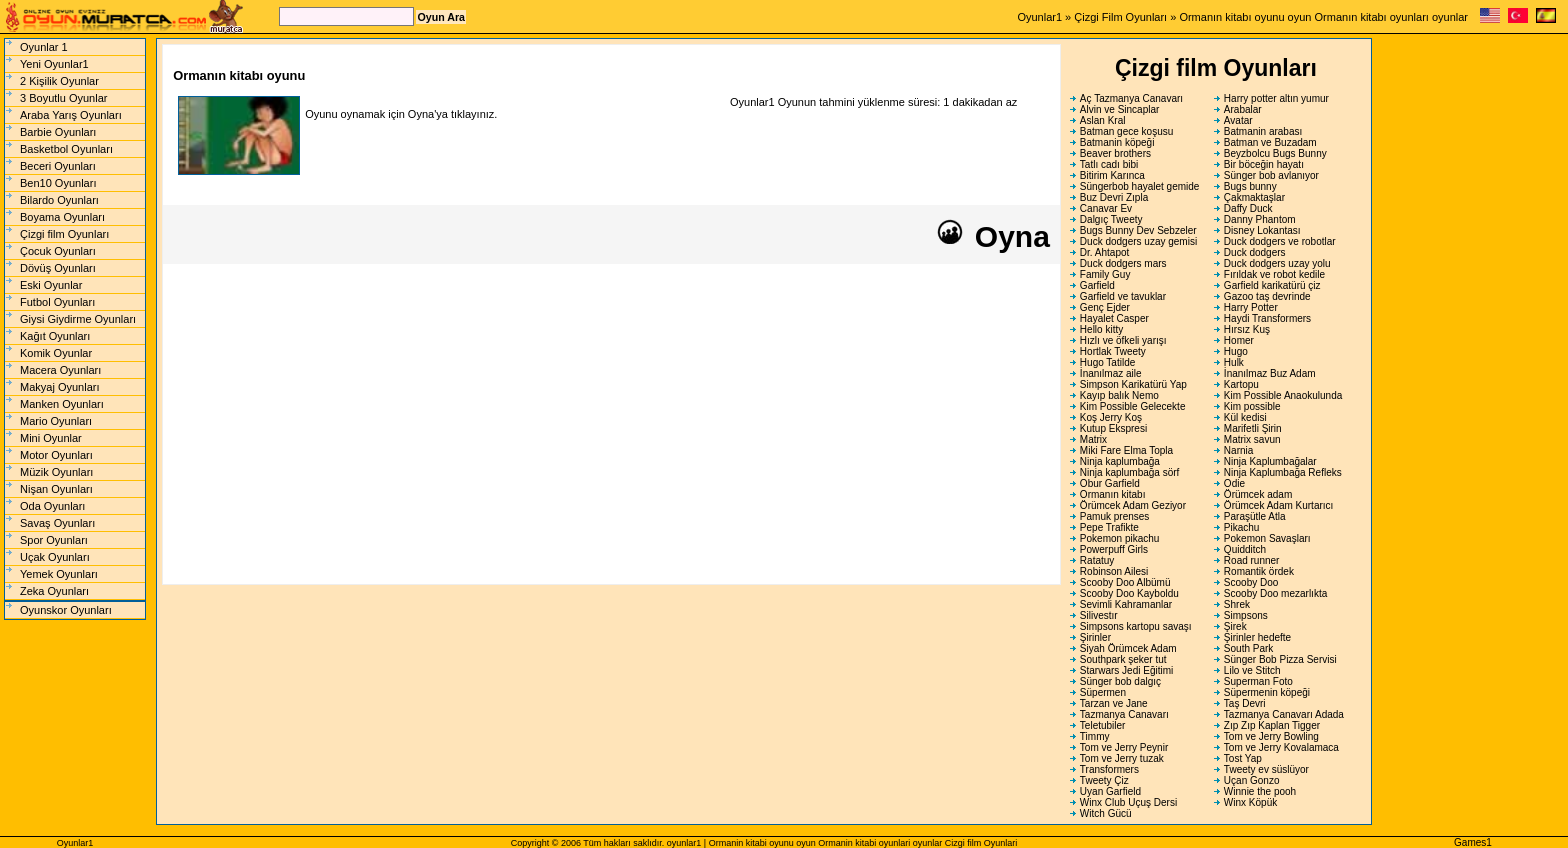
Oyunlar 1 (44, 47)
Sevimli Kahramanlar (1126, 604)
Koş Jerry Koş (1111, 417)
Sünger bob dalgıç (1120, 681)
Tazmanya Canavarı (1124, 714)
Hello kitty (1101, 329)
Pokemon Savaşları (1267, 538)
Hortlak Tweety (1113, 351)
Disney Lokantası (1262, 230)
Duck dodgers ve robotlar (1280, 241)
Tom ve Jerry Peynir (1124, 747)
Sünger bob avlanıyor (1271, 175)
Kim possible (1252, 406)
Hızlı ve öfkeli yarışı (1123, 340)
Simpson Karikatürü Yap (1133, 384)
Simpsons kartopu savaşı (1136, 626)
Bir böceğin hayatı (1264, 164)
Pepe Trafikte (1109, 527)
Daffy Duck (1248, 208)
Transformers (1109, 769)
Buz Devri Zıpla (1114, 197)
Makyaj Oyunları (59, 387)
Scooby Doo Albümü (1125, 582)
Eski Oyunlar (51, 285)
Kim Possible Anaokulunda (1283, 395)
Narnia (1238, 450)
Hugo (1236, 351)
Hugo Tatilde (1107, 362)
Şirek (1235, 626)
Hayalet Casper (1114, 318)
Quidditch (1245, 549)
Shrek (1237, 604)
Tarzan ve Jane (1114, 703)
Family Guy (1105, 274)
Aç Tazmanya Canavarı (1131, 98)
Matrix (1093, 439)
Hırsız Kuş (1247, 329)
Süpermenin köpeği (1267, 692)
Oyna (991, 236)
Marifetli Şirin (1253, 428)
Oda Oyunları (52, 506)
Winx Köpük (1250, 802)
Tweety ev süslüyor (1266, 769)
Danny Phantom (1260, 219)
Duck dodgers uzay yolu (1277, 263)
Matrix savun (1252, 439)
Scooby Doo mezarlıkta (1275, 593)
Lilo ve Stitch (1252, 670)
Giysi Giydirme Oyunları (78, 319)
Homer (1239, 340)
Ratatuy (1097, 560)
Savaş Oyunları (57, 523)
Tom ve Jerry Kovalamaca (1281, 747)
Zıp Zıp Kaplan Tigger (1272, 725)
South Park (1248, 648)
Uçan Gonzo (1252, 780)
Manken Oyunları (62, 404)
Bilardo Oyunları (59, 200)
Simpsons (1246, 615)
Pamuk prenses (1114, 516)
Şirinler (1095, 637)
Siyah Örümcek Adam (1128, 648)
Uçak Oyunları (55, 557)
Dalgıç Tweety (1111, 219)
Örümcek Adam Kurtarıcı (1278, 505)
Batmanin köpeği (1117, 142)
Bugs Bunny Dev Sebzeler (1138, 230)
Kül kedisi (1245, 417)
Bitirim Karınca (1112, 175)
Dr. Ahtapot (1104, 252)
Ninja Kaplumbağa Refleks (1283, 472)
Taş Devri (1245, 703)
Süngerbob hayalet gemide (1140, 186)
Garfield (1097, 285)
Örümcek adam (1258, 494)
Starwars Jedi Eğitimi (1126, 670)
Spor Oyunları (54, 540)
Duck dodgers (1255, 252)
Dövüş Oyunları (58, 268)
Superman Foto (1258, 681)
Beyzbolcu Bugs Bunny (1275, 153)
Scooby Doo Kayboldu (1129, 593)
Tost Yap (1243, 758)
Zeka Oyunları (54, 591)
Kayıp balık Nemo (1119, 395)
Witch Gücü (1106, 813)
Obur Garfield (1110, 483)
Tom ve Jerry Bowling (1271, 736)
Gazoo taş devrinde (1267, 296)
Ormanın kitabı (1113, 494)
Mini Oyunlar (51, 438)
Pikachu (1242, 527)
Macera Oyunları (60, 370)
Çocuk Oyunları (58, 251)
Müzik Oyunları (56, 472)
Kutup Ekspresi (1113, 428)
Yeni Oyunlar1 (54, 64)
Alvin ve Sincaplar (1119, 109)
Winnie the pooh (1260, 791)
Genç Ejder (1105, 307)
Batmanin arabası (1263, 131)
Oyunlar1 (1039, 17)
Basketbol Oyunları (66, 149)
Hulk (1234, 362)
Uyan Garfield (1110, 791)
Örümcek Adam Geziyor (1133, 505)
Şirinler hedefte (1257, 637)
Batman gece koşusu (1126, 131)
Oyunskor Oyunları (66, 610)
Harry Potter (1251, 307)
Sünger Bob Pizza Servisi (1280, 659)
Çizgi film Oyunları (64, 234)
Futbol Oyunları (57, 302)
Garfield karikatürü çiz (1272, 285)
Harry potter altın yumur (1276, 98)
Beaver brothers (1115, 153)
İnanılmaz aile (1111, 373)
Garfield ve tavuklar (1123, 296)
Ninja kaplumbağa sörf (1130, 472)
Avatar (1238, 120)
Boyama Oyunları (62, 217)
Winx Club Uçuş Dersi (1128, 802)
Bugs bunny (1250, 186)
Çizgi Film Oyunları (1120, 17)
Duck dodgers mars (1123, 263)
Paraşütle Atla (1255, 516)
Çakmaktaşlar (1254, 197)
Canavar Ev (1106, 208)
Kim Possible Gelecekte (1133, 406)
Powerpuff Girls (1114, 549)
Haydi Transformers (1267, 318)
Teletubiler (1103, 725)
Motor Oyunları (56, 455)
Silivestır (1099, 615)
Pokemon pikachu (1120, 538)
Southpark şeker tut (1123, 659)
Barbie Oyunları (58, 132)
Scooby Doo (1251, 582)
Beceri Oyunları (58, 166)
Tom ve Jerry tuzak (1122, 758)
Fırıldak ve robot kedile (1274, 274)
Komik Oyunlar (56, 353)
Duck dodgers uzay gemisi (1138, 241)
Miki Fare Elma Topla (1126, 450)
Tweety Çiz (1104, 780)
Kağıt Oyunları (55, 336)
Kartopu (1241, 384)
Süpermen (1103, 692)
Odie (1234, 483)
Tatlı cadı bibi (1109, 164)
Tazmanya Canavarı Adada (1284, 714)
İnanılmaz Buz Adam (1270, 373)
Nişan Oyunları (56, 489)
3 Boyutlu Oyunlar (63, 98)
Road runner (1252, 560)
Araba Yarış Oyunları (71, 115)
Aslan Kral (1103, 120)
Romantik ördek (1259, 571)
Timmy (1095, 736)
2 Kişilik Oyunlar (59, 81)
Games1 (1473, 842)
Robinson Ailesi (1114, 571)
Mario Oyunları (56, 421)
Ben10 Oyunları (58, 183)
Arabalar (1243, 109)
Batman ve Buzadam (1270, 142)
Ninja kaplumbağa (1120, 461)
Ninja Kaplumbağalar (1270, 461)
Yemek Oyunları (59, 574)
